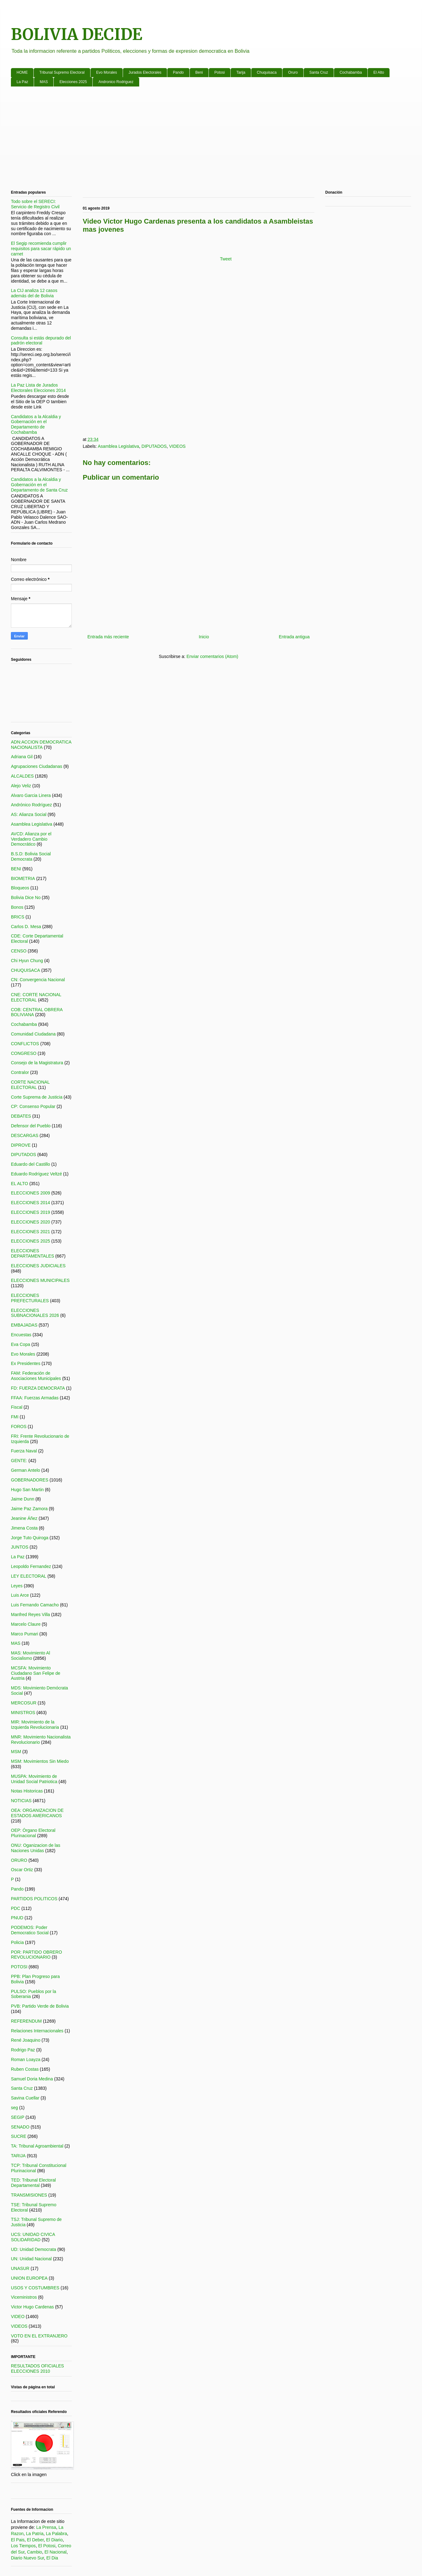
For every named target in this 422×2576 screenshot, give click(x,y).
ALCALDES (22, 776)
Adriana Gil (21, 756)
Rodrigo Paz (23, 2049)
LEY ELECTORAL (28, 1576)
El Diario (54, 2539)
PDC (15, 1908)
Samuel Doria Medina (32, 2078)
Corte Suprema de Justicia (36, 1097)
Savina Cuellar (25, 2097)
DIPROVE (21, 1145)
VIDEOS (177, 446)
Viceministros (24, 2297)
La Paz (22, 82)
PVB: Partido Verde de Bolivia (40, 2006)
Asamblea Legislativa (118, 446)
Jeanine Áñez (24, 1518)
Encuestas (21, 1334)
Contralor (20, 1072)
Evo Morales (106, 72)
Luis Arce (20, 1595)
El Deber (35, 2539)
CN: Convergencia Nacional (38, 979)
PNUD (17, 1917)
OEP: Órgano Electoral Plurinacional (33, 1833)
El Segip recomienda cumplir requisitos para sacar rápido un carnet (41, 248)
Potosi (219, 72)
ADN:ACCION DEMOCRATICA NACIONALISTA (41, 744)
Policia (17, 1942)
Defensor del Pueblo (31, 1125)
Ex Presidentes (25, 1363)
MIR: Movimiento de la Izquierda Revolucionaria (35, 1724)
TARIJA (18, 2155)
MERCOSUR (24, 1702)
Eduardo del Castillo (30, 1164)
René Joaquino (25, 2040)
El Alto (378, 72)
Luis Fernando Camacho (35, 1604)
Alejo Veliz (21, 785)
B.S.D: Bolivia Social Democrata (31, 856)
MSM (16, 1751)
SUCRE (18, 2136)
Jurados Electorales (145, 72)
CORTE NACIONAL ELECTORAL (30, 1085)
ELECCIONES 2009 (30, 1192)
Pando (178, 72)
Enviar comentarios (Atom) (212, 656)
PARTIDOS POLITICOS (34, 1898)
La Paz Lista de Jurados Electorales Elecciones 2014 (38, 388)
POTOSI (19, 1966)
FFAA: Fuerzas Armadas (35, 1397)
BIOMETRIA (23, 878)
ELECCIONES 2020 (30, 1221)
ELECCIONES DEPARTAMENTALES (32, 1253)
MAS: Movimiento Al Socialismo (30, 1655)
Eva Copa (20, 1344)
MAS (44, 82)
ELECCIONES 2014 (30, 1202)
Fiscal (16, 1407)
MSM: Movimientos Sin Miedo (40, 1761)
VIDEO (18, 2316)
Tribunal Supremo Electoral (62, 72)
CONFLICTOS (25, 1043)
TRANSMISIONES (29, 2195)
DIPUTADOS (154, 446)
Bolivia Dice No (26, 897)
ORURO (19, 1860)
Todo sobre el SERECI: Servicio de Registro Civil (35, 204)
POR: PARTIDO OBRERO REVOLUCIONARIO (36, 1955)
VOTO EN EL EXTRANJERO (39, 2335)
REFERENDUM (26, 2021)
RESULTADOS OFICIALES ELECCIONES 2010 (37, 2368)
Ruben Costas (25, 2069)
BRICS (17, 916)
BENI (16, 868)
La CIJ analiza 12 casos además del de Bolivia (34, 293)
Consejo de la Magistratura (37, 1062)
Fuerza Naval (24, 1450)
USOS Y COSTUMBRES (35, 2287)
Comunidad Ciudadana (33, 1033)
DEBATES (21, 1116)
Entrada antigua (294, 636)
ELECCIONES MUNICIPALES (40, 1280)
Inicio (204, 636)
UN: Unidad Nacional (31, 2258)
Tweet (226, 258)
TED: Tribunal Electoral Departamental (33, 2183)
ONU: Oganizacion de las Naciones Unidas (35, 1848)
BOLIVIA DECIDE (76, 34)
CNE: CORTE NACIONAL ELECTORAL (36, 997)
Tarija (240, 72)
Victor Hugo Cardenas (32, 2306)
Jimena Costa (24, 1527)
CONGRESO (24, 1053)
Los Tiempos (23, 2545)
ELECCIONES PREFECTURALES (30, 1298)
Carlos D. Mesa (26, 926)
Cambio (34, 2551)
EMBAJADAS (24, 1325)
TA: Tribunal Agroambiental (37, 2145)
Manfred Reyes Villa (30, 1614)
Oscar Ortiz (22, 1869)
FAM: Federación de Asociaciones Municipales (36, 1376)
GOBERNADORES (29, 1479)
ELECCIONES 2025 (30, 1241)
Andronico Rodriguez (115, 82)
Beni (199, 72)
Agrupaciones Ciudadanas (36, 766)
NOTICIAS (21, 1800)
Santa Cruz (318, 72)
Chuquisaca (267, 72)
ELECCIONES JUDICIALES (38, 1265)
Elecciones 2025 (73, 82)
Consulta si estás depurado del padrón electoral (41, 340)
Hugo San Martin (27, 1489)
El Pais (18, 2539)
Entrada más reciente (108, 636)
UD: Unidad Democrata (33, 2249)
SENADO (20, 2126)
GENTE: (19, 1460)
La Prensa (46, 2527)
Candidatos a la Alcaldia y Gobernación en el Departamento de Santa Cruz (39, 484)
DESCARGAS (24, 1135)
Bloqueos (20, 887)
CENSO (19, 950)
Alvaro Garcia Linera (31, 795)
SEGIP (17, 2117)
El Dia (52, 2557)
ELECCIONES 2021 (30, 1231)
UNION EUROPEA (29, 2278)
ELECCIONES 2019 (30, 1212)
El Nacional (55, 2551)
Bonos (17, 907)
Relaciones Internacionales (37, 2030)
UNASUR (20, 2268)
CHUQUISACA (25, 970)
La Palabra (56, 2533)
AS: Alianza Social (29, 814)
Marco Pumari (24, 1633)
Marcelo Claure (26, 1624)
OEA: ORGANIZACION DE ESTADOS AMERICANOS (37, 1813)
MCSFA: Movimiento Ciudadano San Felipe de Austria (35, 1673)
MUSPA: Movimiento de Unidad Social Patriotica (34, 1779)
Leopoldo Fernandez (31, 1566)
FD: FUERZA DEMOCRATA (38, 1388)
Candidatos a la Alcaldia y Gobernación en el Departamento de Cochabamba (36, 424)
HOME (22, 72)
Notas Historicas (27, 1790)
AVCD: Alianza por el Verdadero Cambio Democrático (31, 839)
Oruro (293, 72)
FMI (14, 1416)
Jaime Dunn (22, 1498)
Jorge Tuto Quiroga (29, 1537)
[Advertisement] (198, 139)
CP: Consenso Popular (33, 1106)
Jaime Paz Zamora (29, 1508)
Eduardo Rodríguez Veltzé (36, 1173)
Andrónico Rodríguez (31, 804)
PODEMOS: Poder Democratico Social (30, 1930)
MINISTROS (23, 1712)
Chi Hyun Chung (27, 960)
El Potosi (46, 2545)
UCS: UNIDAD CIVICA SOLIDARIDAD (33, 2237)
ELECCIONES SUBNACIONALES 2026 (35, 1313)
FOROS (19, 1426)
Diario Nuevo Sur (27, 2557)
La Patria (34, 2533)
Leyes (16, 1585)
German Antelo (25, 1470)
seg (14, 2107)
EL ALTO (19, 1183)
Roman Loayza (25, 2059)
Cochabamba (351, 72)
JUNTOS (19, 1547)
